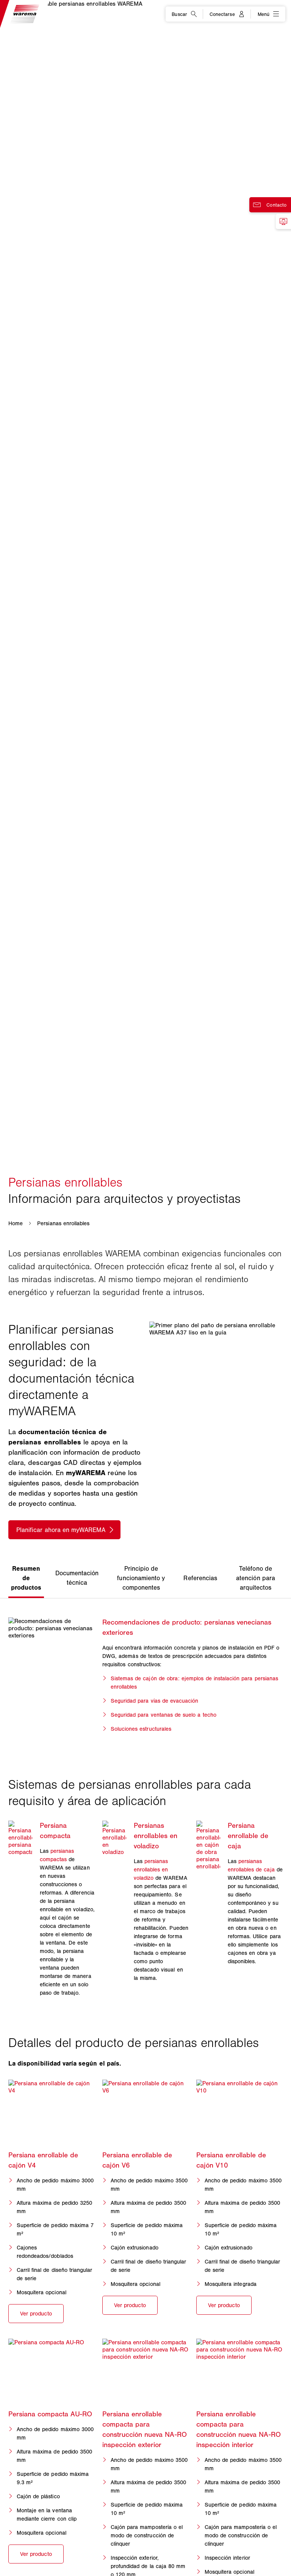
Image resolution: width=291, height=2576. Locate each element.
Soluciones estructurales (141, 1728)
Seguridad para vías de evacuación (155, 1700)
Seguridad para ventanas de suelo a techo (163, 1714)
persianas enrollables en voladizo (151, 1869)
